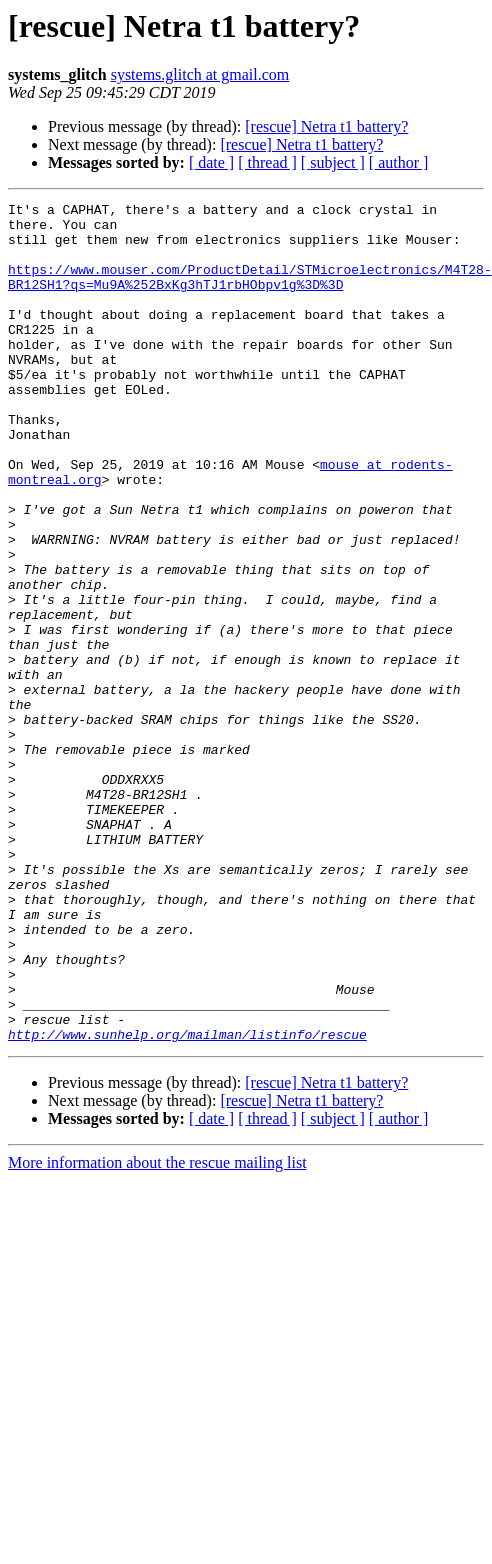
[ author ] (399, 162)
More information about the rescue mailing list (157, 1330)
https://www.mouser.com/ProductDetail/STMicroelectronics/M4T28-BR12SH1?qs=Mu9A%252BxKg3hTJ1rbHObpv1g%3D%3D (250, 293)
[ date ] (211, 162)
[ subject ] (333, 162)
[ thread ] (267, 162)
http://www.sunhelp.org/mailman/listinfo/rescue (187, 1202)
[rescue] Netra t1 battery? (326, 126)
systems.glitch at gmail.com (200, 74)
